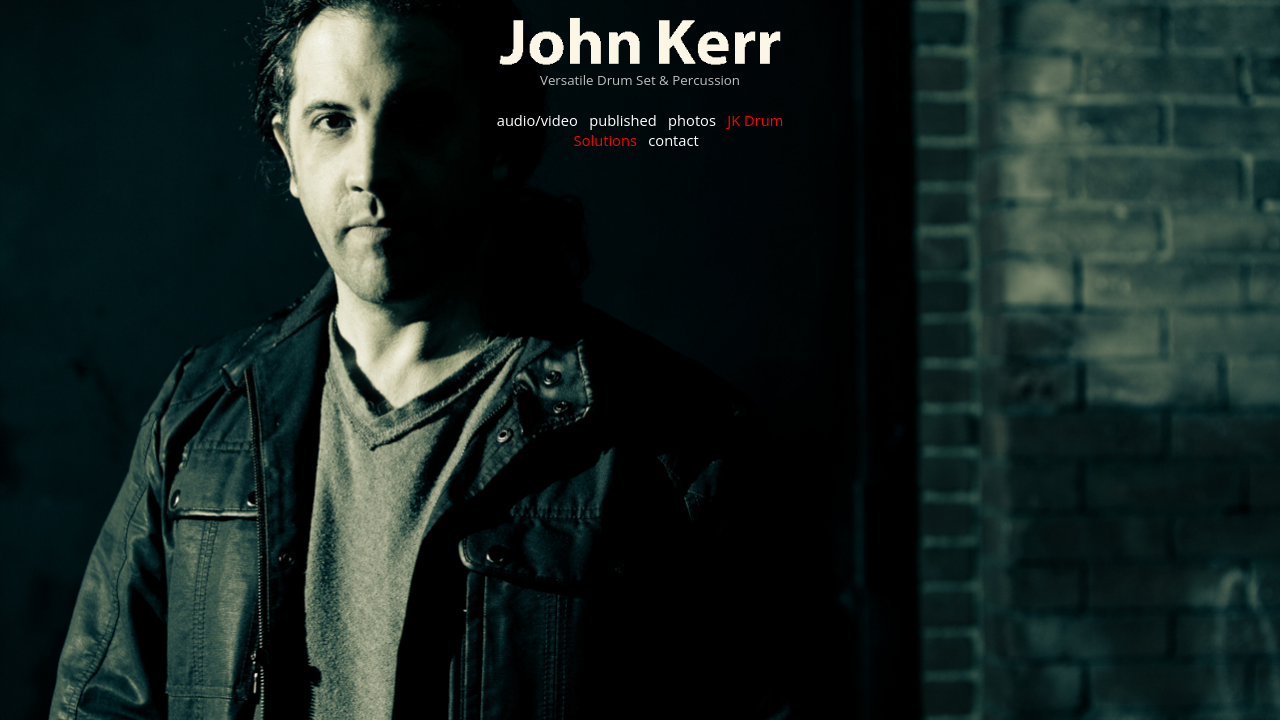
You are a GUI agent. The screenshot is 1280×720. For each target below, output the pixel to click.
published (623, 120)
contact (673, 140)
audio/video (537, 120)
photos (692, 120)
